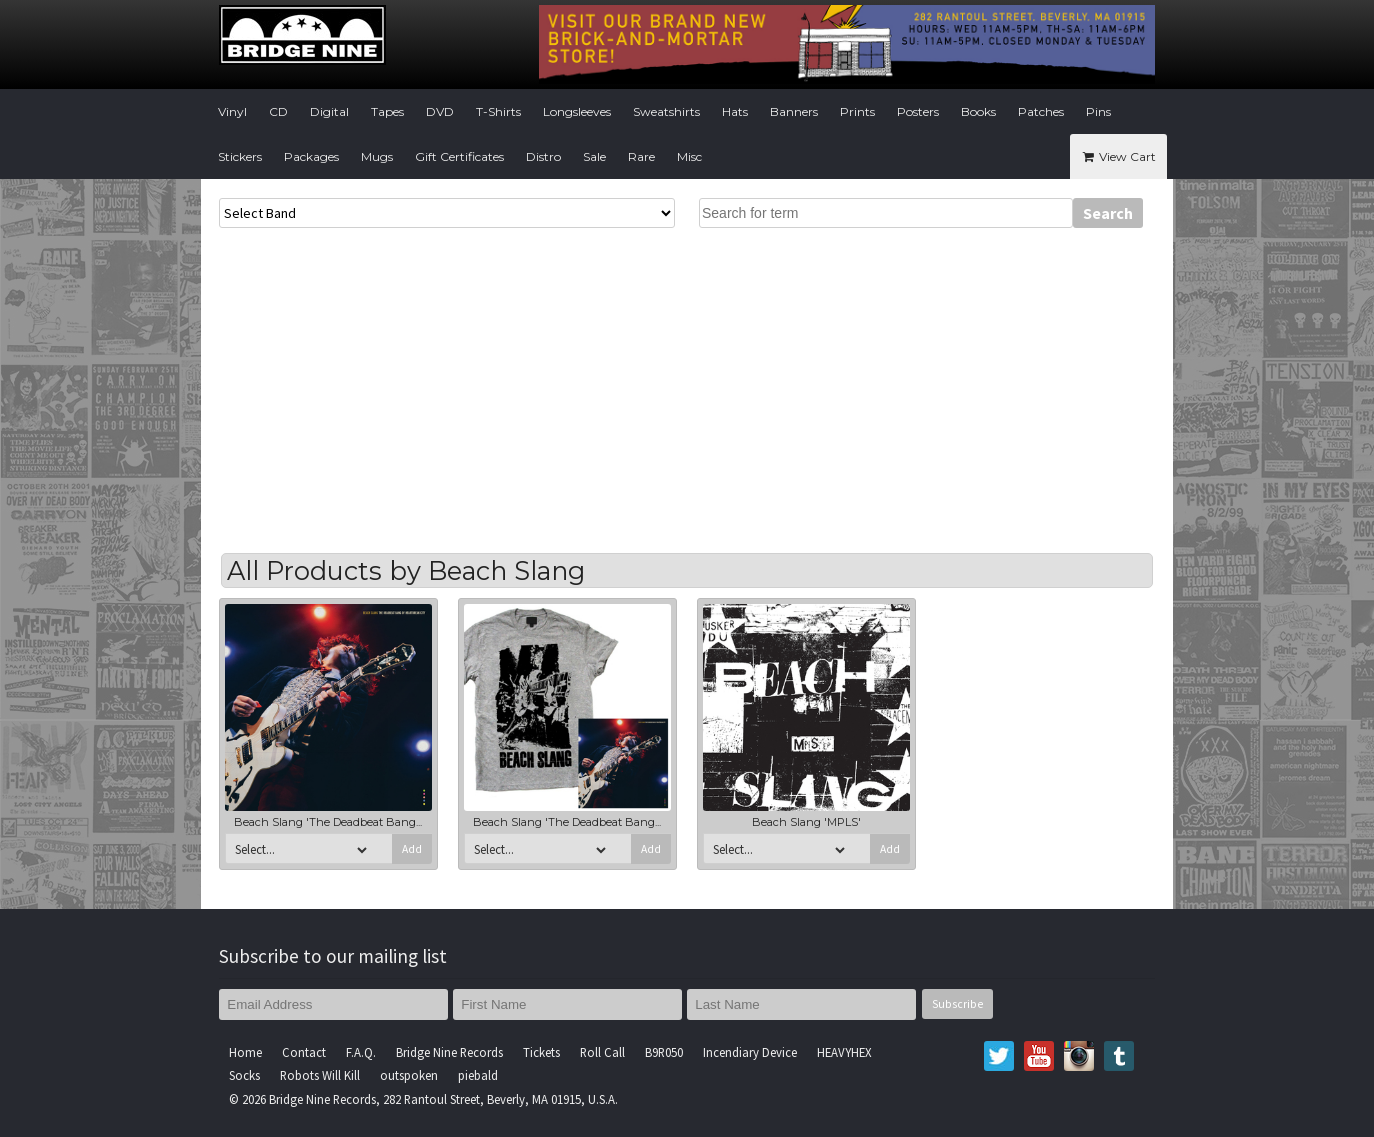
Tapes (387, 111)
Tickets (541, 1052)
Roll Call (602, 1052)
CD (278, 111)
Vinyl (232, 111)
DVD (440, 111)
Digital (329, 111)
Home (245, 1052)
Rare (641, 156)
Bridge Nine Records (449, 1052)
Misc (689, 156)
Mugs (377, 156)
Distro (543, 156)
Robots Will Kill (320, 1075)
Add (412, 849)
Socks (244, 1075)
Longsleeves (577, 111)
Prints (857, 111)
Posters (918, 111)
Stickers (240, 156)
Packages (311, 156)
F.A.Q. (361, 1052)
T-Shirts (498, 111)
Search (1108, 213)
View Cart (1118, 156)
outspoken (409, 1075)
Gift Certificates (459, 156)
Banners (794, 111)
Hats (735, 111)
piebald (478, 1075)
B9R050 (664, 1052)
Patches (1041, 111)
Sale (594, 156)
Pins (1098, 111)
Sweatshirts (666, 111)
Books (978, 111)
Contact (304, 1052)
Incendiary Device (750, 1052)
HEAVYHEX (844, 1052)
